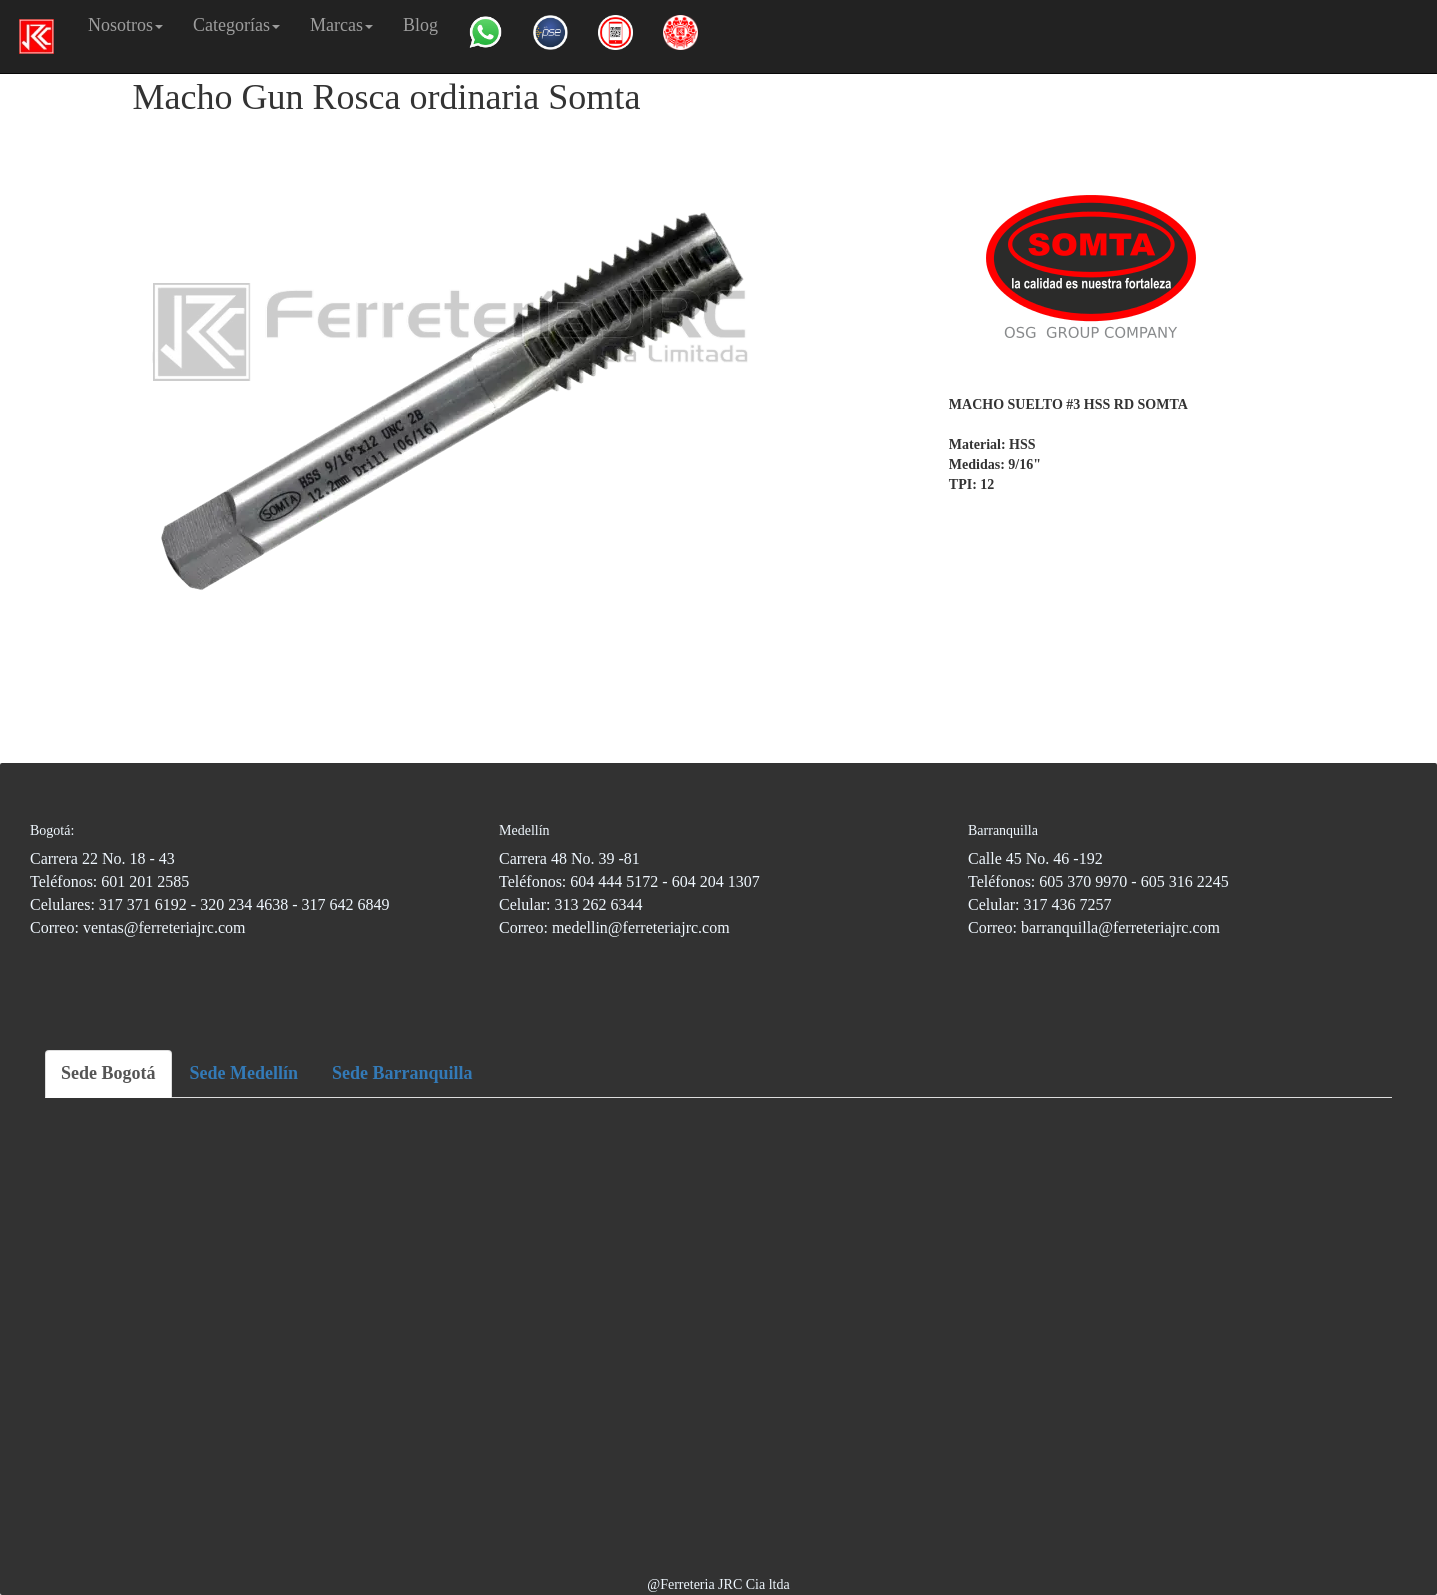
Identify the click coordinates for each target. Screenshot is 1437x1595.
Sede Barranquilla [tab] (402, 1073)
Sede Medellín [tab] (244, 1073)
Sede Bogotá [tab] (108, 1073)
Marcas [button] (341, 25)
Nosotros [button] (125, 25)
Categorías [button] (236, 25)
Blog (420, 25)
